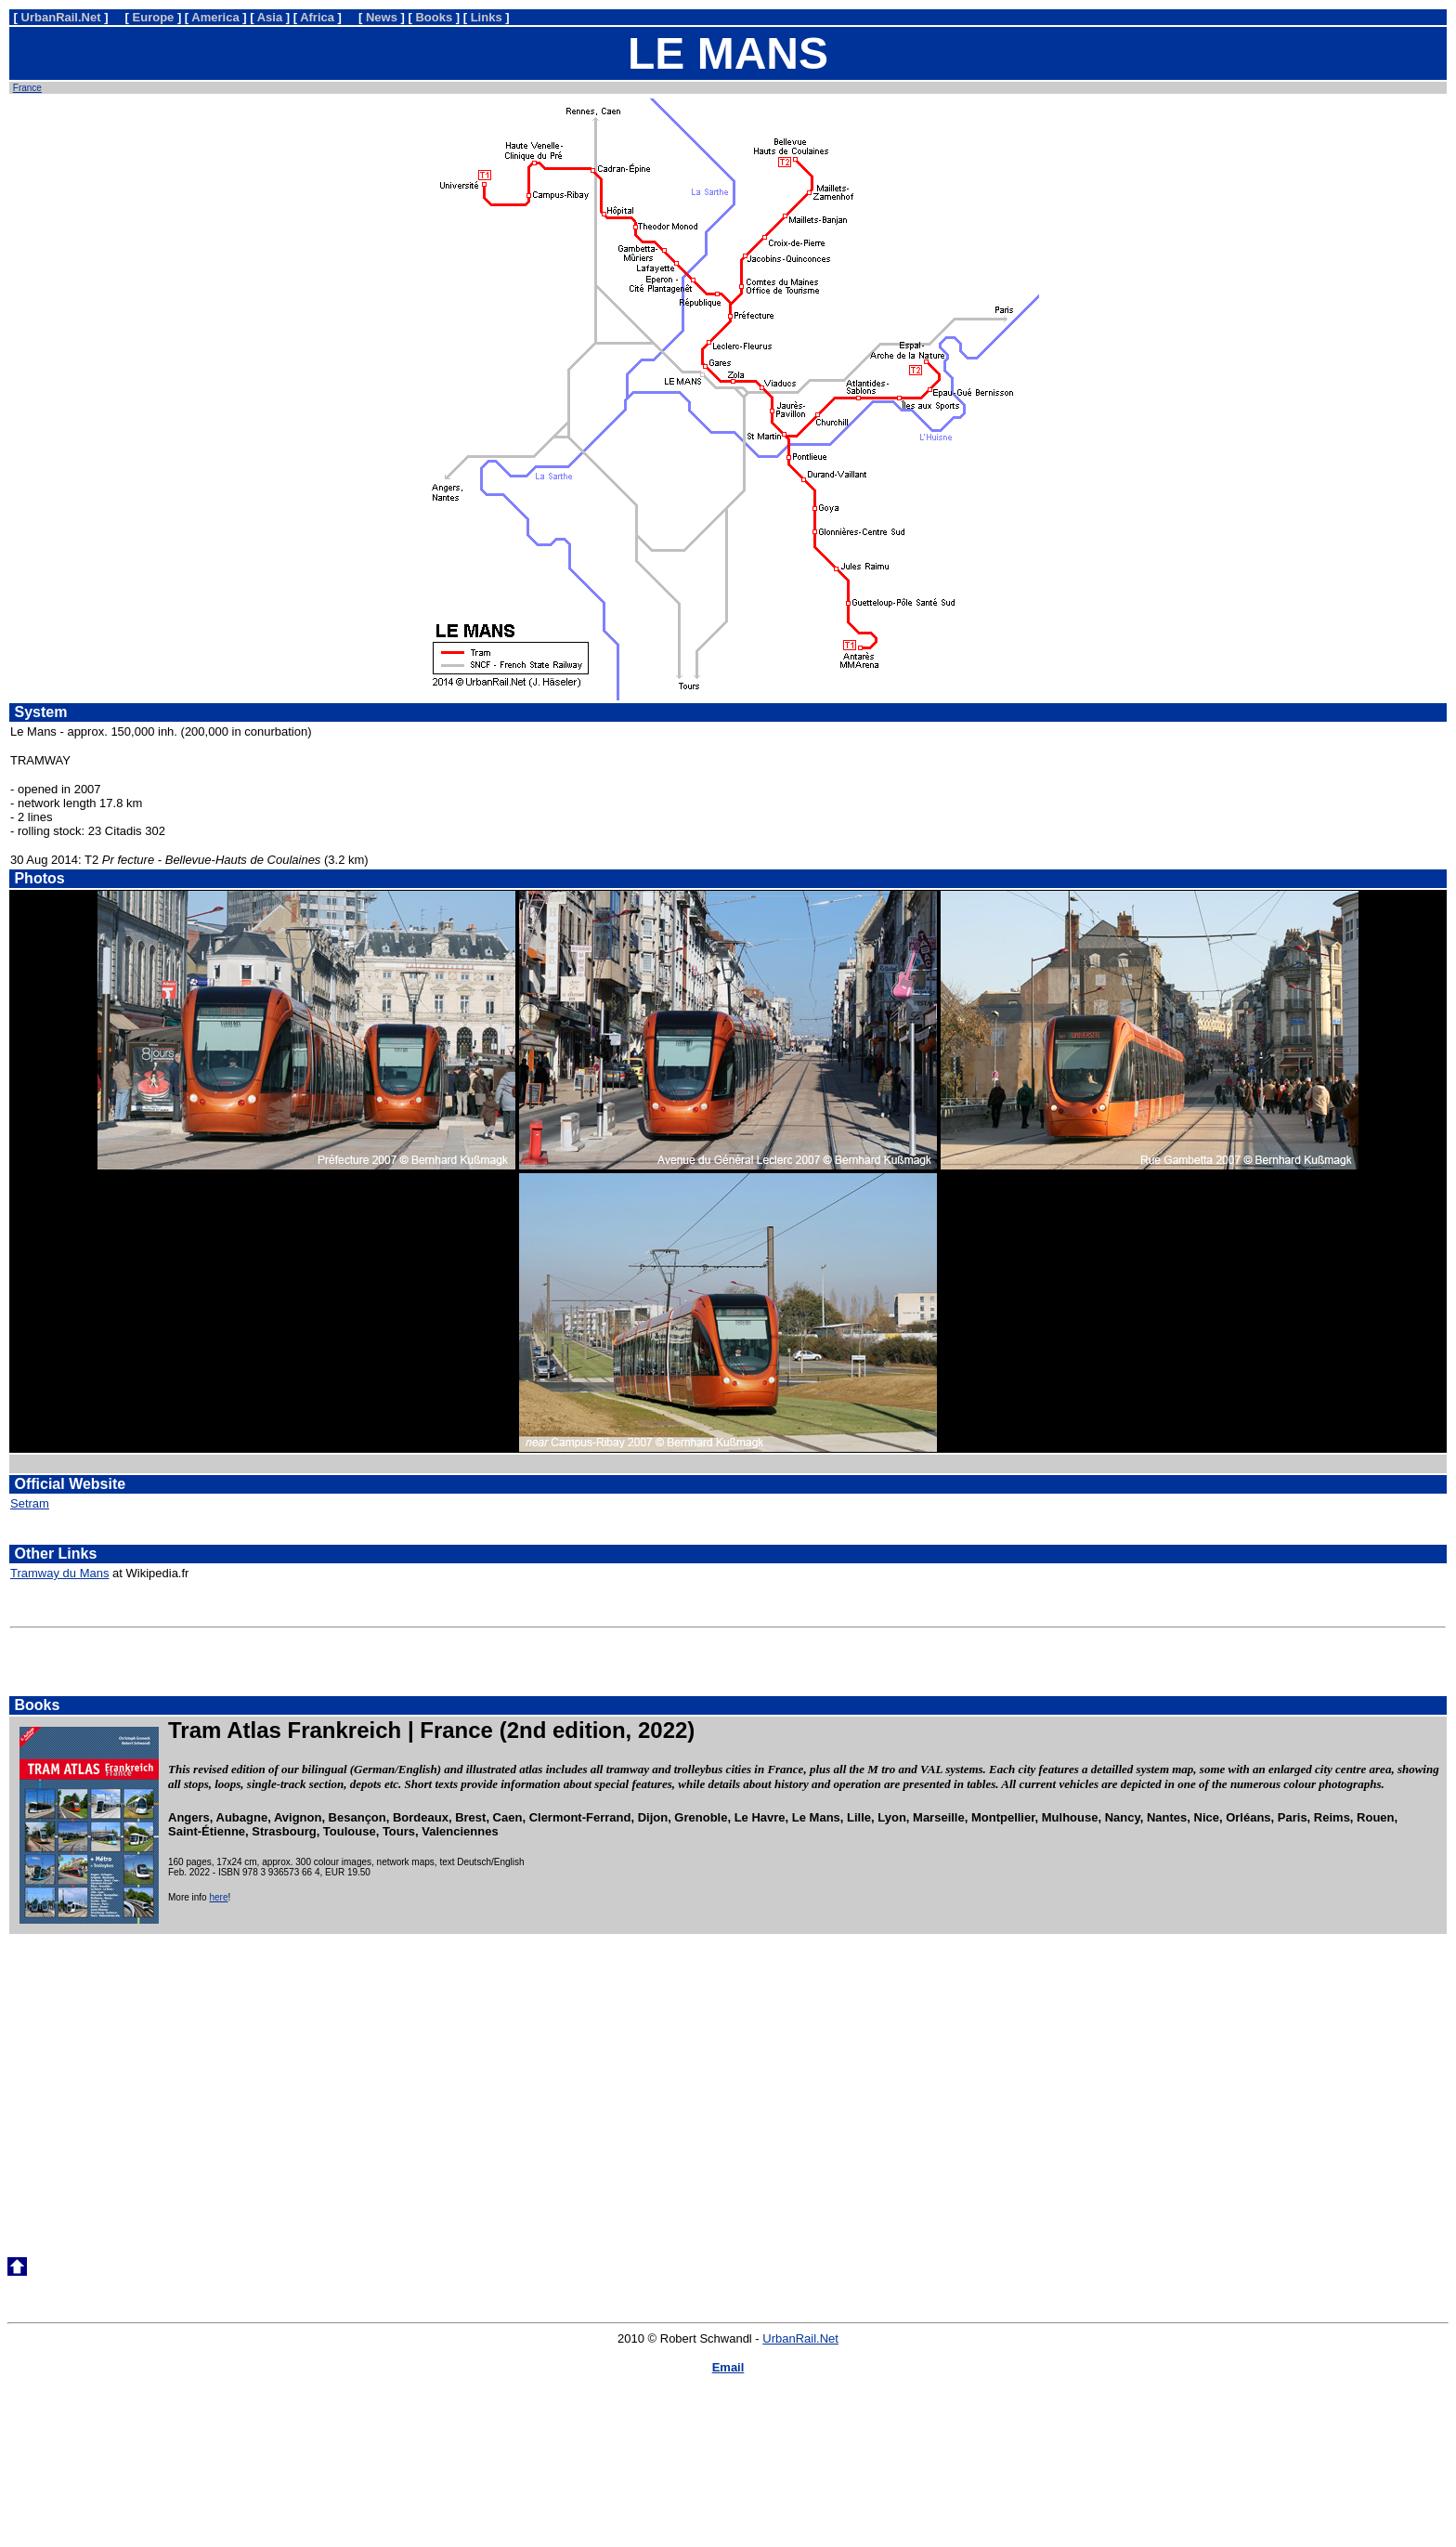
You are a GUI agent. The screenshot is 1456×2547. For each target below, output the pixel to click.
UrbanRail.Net (800, 2338)
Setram (29, 1503)
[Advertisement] (728, 2081)
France (27, 88)
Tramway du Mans (59, 1573)
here (218, 1897)
